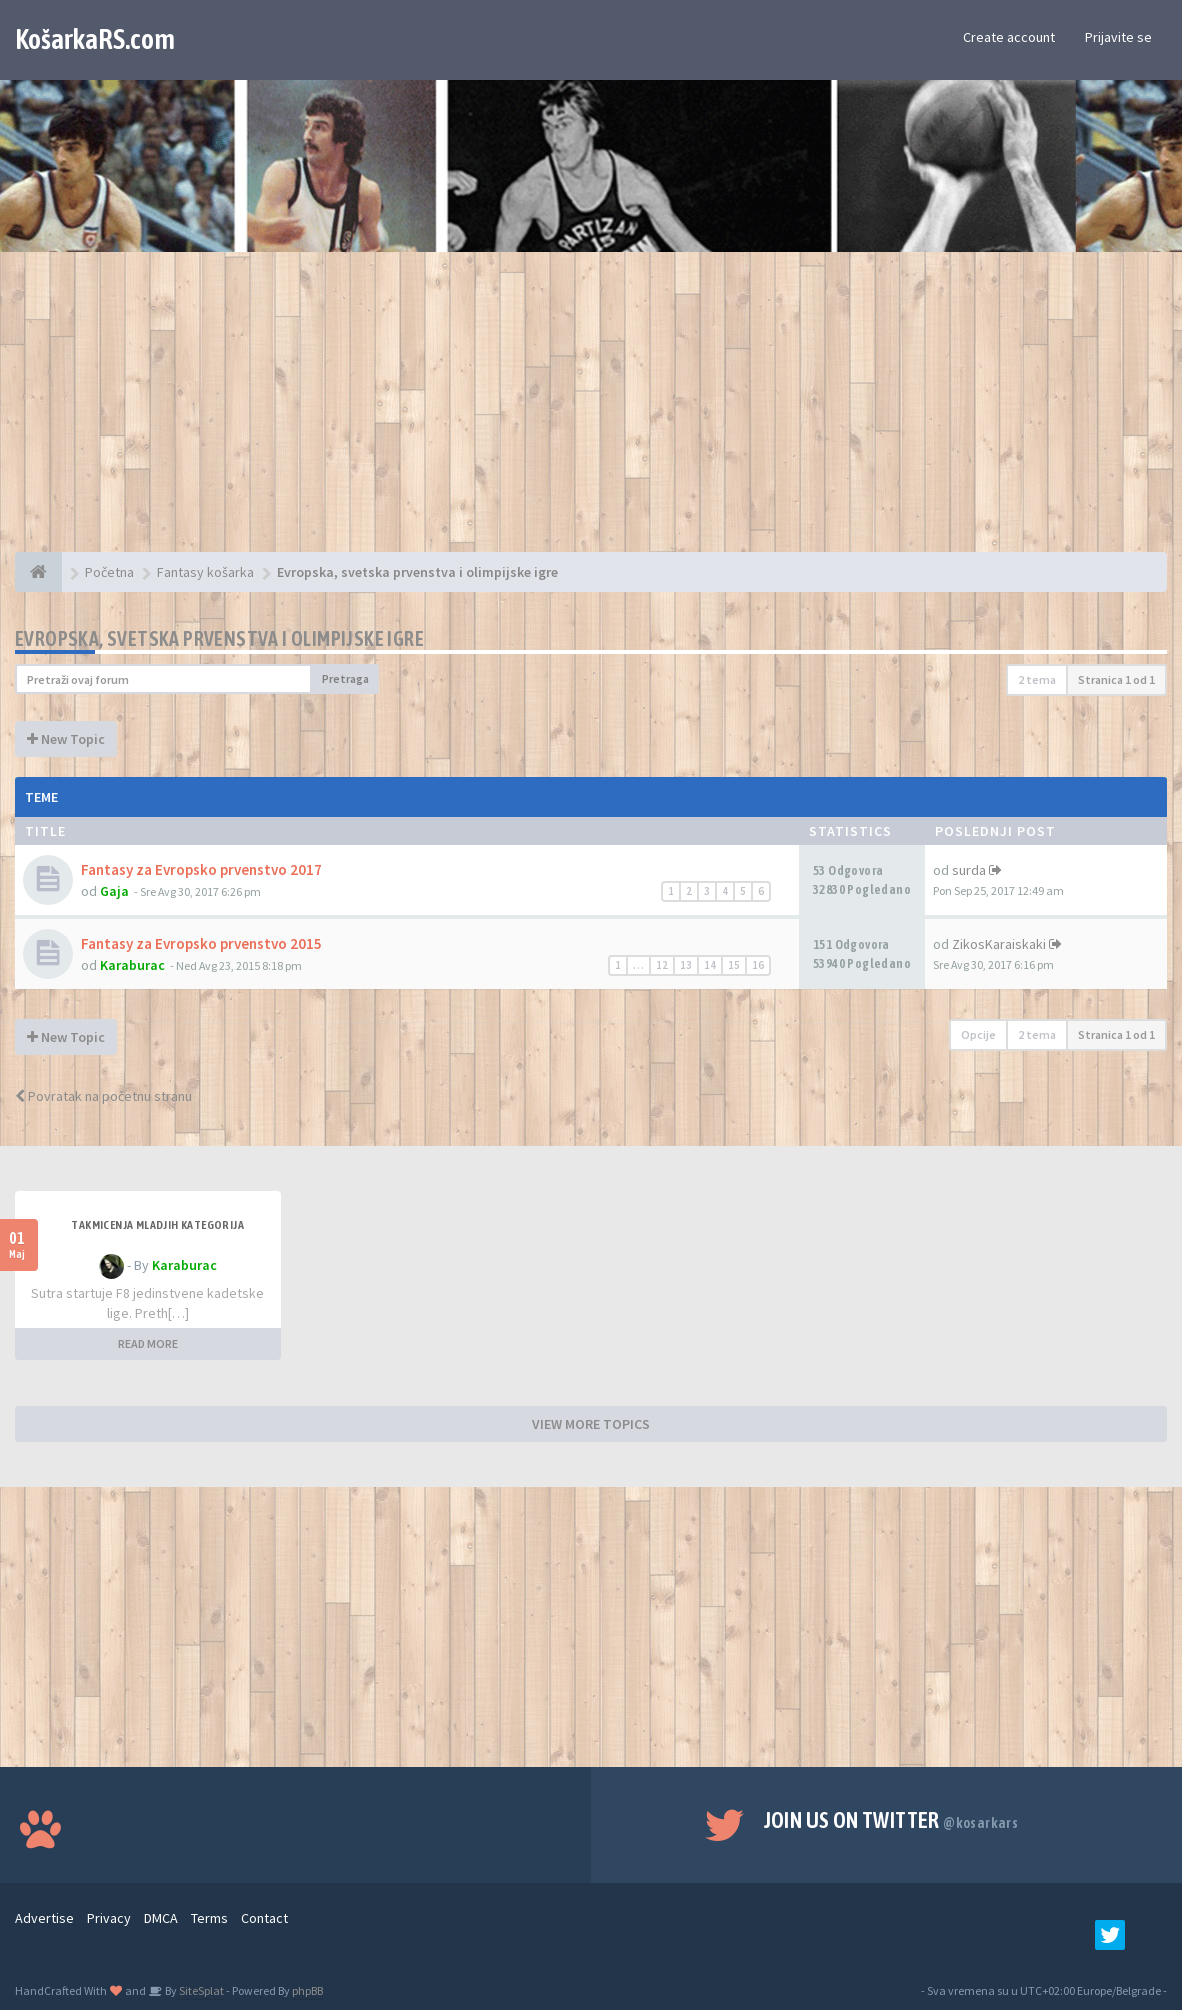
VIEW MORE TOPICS (591, 1424)
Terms (209, 1918)
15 (734, 965)
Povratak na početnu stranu (103, 1096)
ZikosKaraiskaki (999, 944)
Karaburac (132, 965)
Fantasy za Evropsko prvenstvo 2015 (201, 943)
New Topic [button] (66, 739)
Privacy (109, 1918)
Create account (1009, 37)
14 (710, 965)
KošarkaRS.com (95, 39)
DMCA (161, 1918)
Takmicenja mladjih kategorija (157, 1225)
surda (969, 870)
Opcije (978, 1034)
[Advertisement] (591, 412)
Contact (264, 1918)
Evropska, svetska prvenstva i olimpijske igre (219, 638)
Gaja (114, 891)
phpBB (307, 1990)
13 (686, 965)
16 (758, 965)
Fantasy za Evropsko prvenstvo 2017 (201, 869)
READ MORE (148, 1343)
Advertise (44, 1918)
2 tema (1037, 679)
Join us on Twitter (891, 1820)
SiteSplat (200, 1990)
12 (662, 965)
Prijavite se (1118, 37)
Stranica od (1116, 679)
